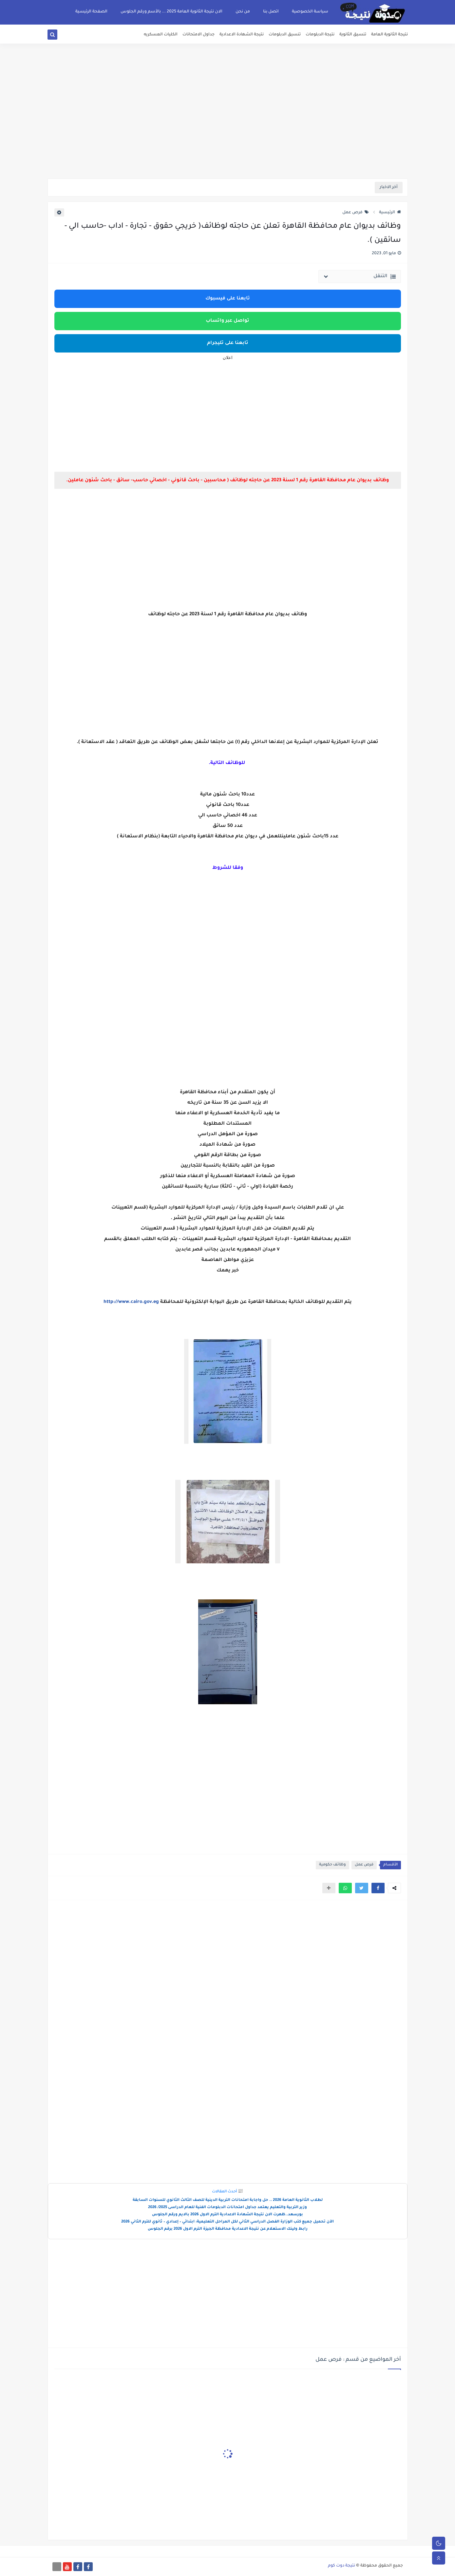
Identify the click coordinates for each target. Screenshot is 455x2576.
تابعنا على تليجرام (227, 343)
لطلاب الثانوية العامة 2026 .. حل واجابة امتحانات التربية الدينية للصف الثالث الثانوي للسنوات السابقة (228, 2200)
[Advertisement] (227, 128)
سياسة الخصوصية (310, 12)
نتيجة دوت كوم (341, 2566)
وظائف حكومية (332, 1865)
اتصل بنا (271, 12)
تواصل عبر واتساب (227, 321)
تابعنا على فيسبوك (227, 298)
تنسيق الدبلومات (285, 34)
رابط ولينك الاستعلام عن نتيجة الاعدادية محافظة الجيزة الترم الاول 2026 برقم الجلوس (228, 2229)
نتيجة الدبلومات (320, 34)
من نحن (243, 12)
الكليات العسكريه (161, 34)
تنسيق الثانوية (352, 34)
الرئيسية (390, 212)
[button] (378, 1888)
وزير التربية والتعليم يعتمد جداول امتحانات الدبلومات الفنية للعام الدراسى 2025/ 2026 (227, 2207)
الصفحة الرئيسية (91, 12)
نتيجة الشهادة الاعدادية (241, 34)
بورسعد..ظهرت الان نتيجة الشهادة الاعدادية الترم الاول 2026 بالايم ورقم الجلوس (227, 2215)
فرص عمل (355, 212)
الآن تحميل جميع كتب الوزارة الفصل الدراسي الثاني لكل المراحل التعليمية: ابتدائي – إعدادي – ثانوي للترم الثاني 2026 (227, 2222)
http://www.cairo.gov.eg (131, 1302)
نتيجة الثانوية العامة (389, 34)
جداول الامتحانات (198, 34)
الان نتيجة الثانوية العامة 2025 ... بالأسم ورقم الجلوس (171, 12)
